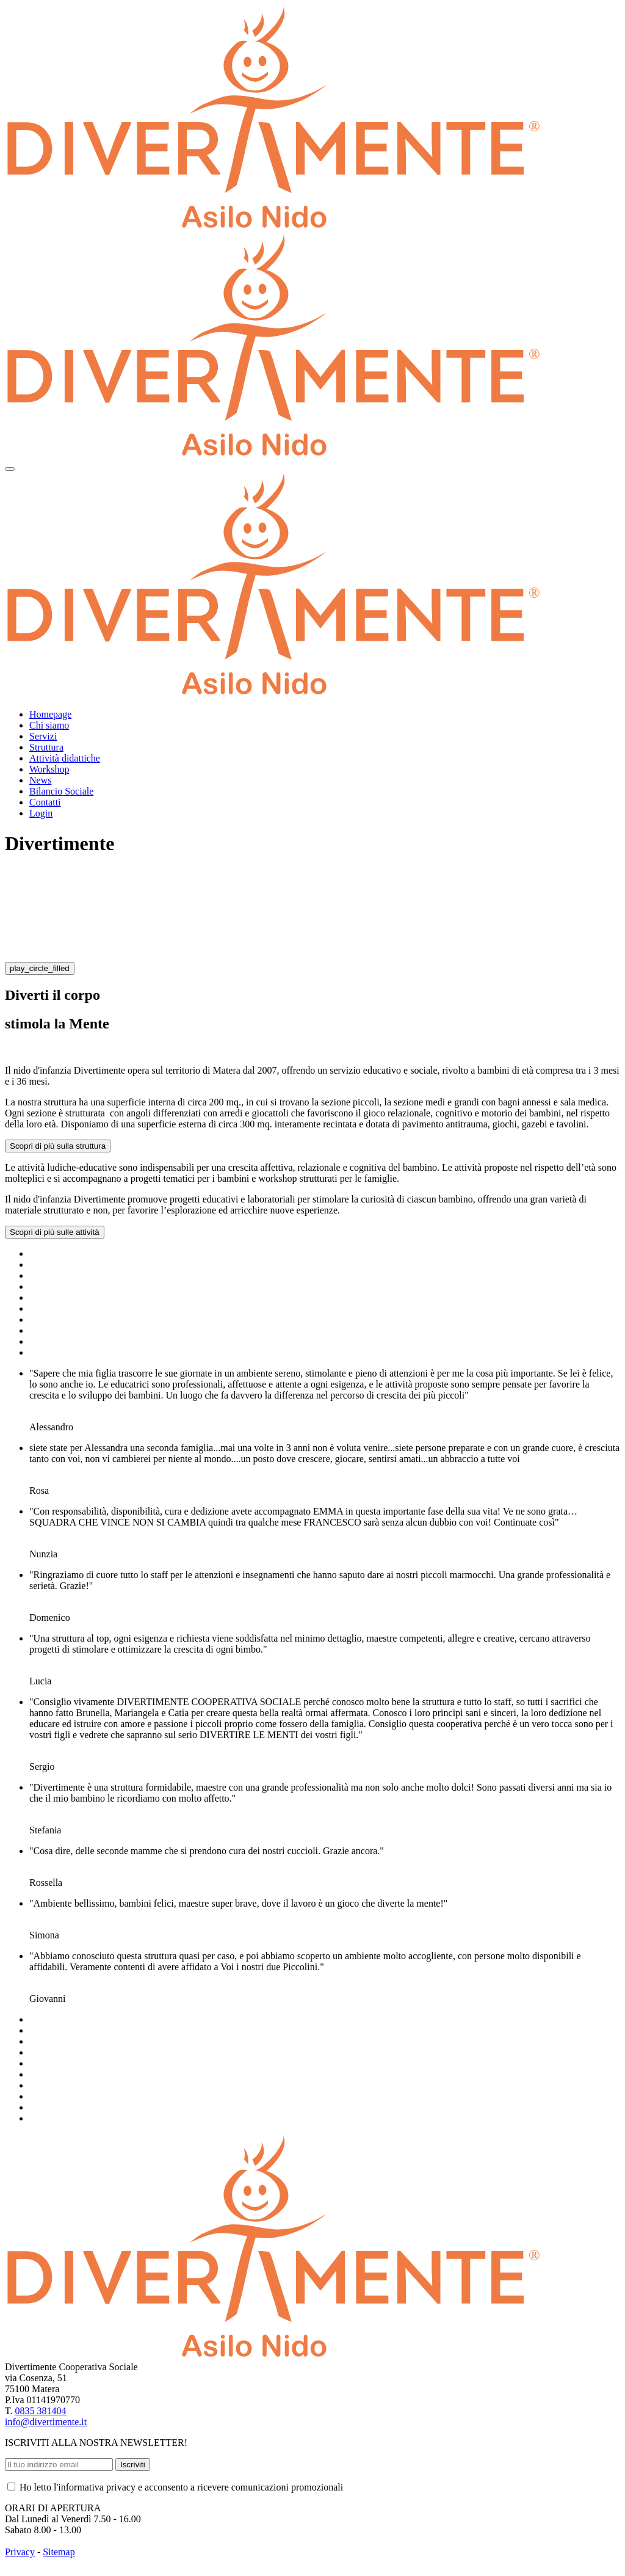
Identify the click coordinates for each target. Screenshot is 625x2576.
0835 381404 (41, 2411)
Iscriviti (132, 2464)
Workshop (49, 769)
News (40, 780)
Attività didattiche (64, 758)
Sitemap (58, 2552)
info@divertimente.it (46, 2422)
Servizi (43, 736)
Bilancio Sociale (61, 791)
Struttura (46, 747)
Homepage (50, 714)
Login (40, 813)
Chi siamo (49, 725)
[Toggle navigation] (10, 469)
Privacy (20, 2552)
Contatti (45, 802)
